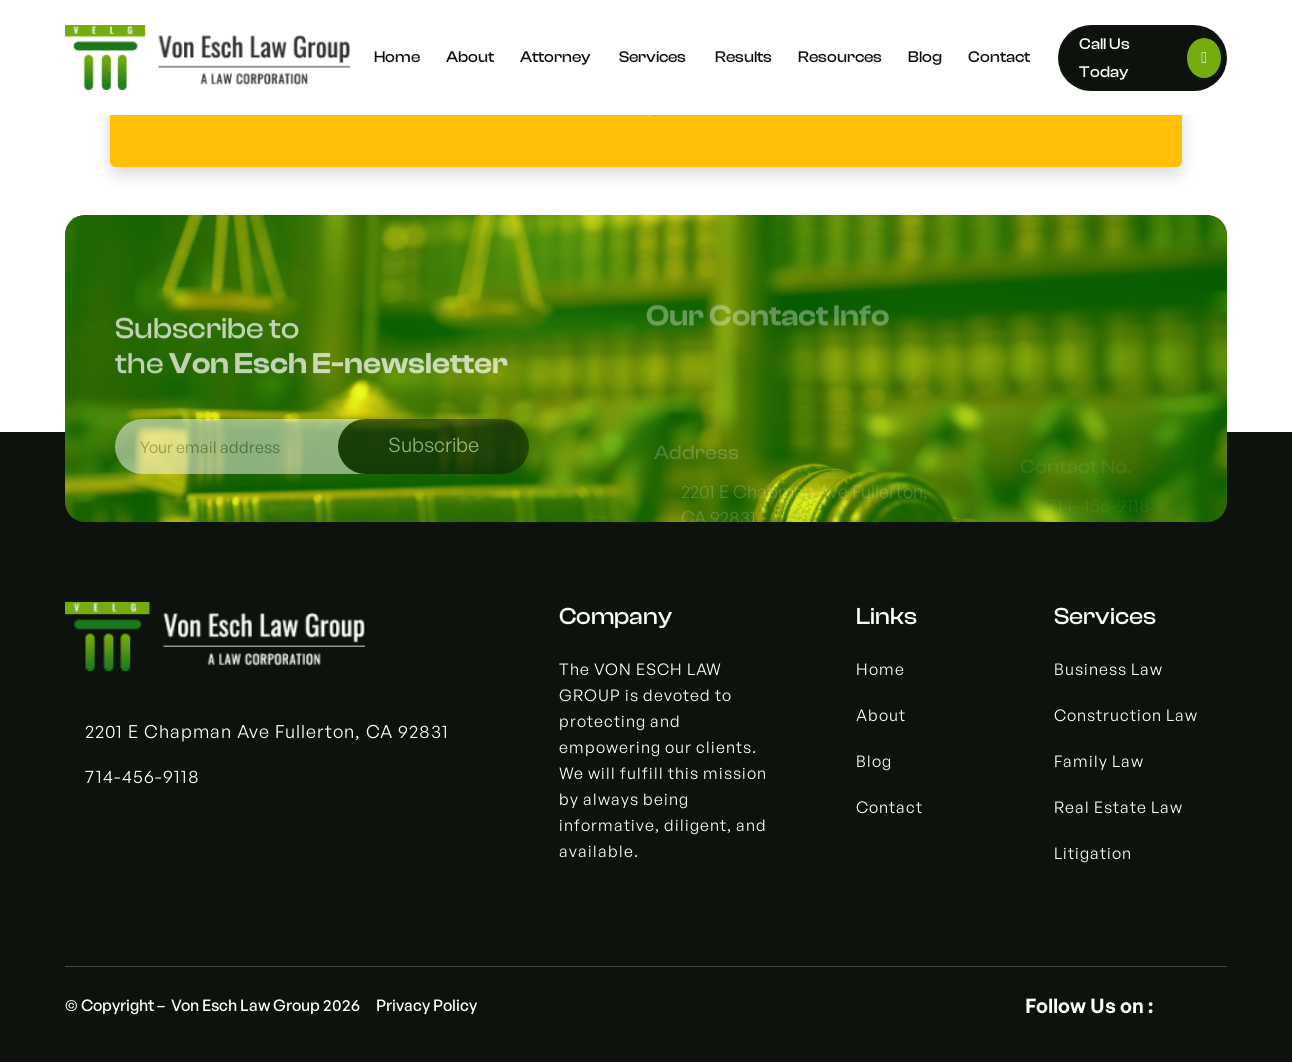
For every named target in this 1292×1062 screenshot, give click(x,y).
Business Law (1108, 669)
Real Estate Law (1118, 807)
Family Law (1099, 761)
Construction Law (1126, 715)
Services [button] (654, 57)
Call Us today (1150, 58)
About (470, 57)
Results (743, 57)
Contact (999, 57)
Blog (925, 57)
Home (397, 57)
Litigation (1093, 853)
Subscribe (433, 456)
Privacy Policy (426, 1005)
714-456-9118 (142, 776)
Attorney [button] (556, 57)
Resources (840, 57)
